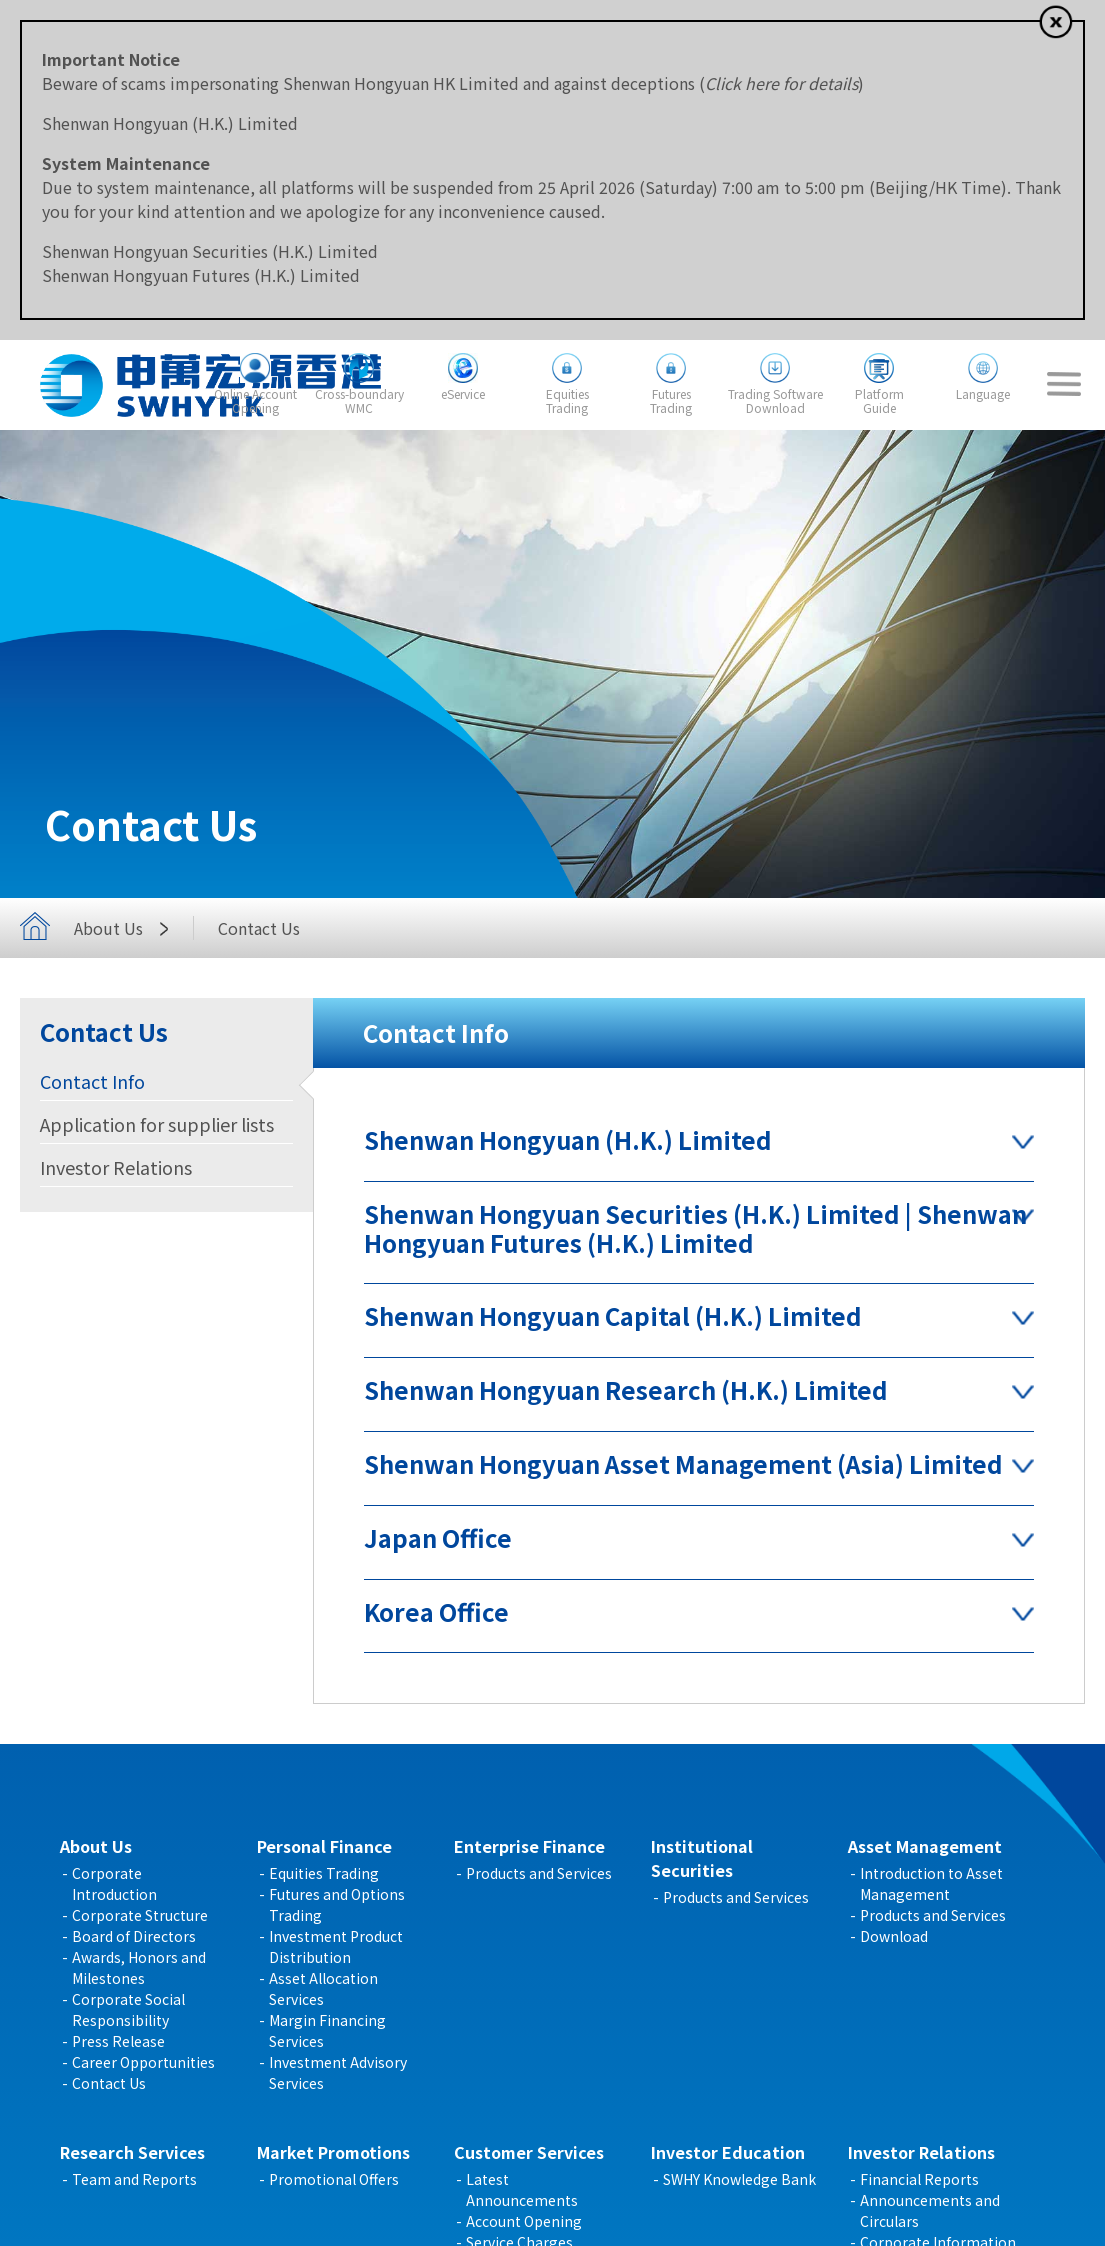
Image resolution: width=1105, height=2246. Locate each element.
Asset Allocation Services (323, 1988)
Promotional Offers (334, 2179)
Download (894, 1936)
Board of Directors (134, 1936)
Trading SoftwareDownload (775, 400)
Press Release (118, 2041)
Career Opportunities (143, 2062)
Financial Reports (919, 2179)
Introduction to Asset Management (931, 1883)
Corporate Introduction (114, 1883)
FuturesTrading (671, 400)
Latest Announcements (522, 2189)
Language (983, 393)
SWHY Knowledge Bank (739, 2179)
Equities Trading (324, 1873)
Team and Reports (134, 2179)
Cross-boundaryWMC (359, 400)
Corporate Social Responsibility (128, 2009)
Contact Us (109, 2083)
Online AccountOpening (255, 400)
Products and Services (539, 1873)
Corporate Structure (140, 1915)
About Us (126, 928)
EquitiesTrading (567, 400)
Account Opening (524, 2221)
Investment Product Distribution (336, 1946)
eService (463, 393)
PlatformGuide (879, 400)
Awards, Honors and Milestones (139, 1967)
